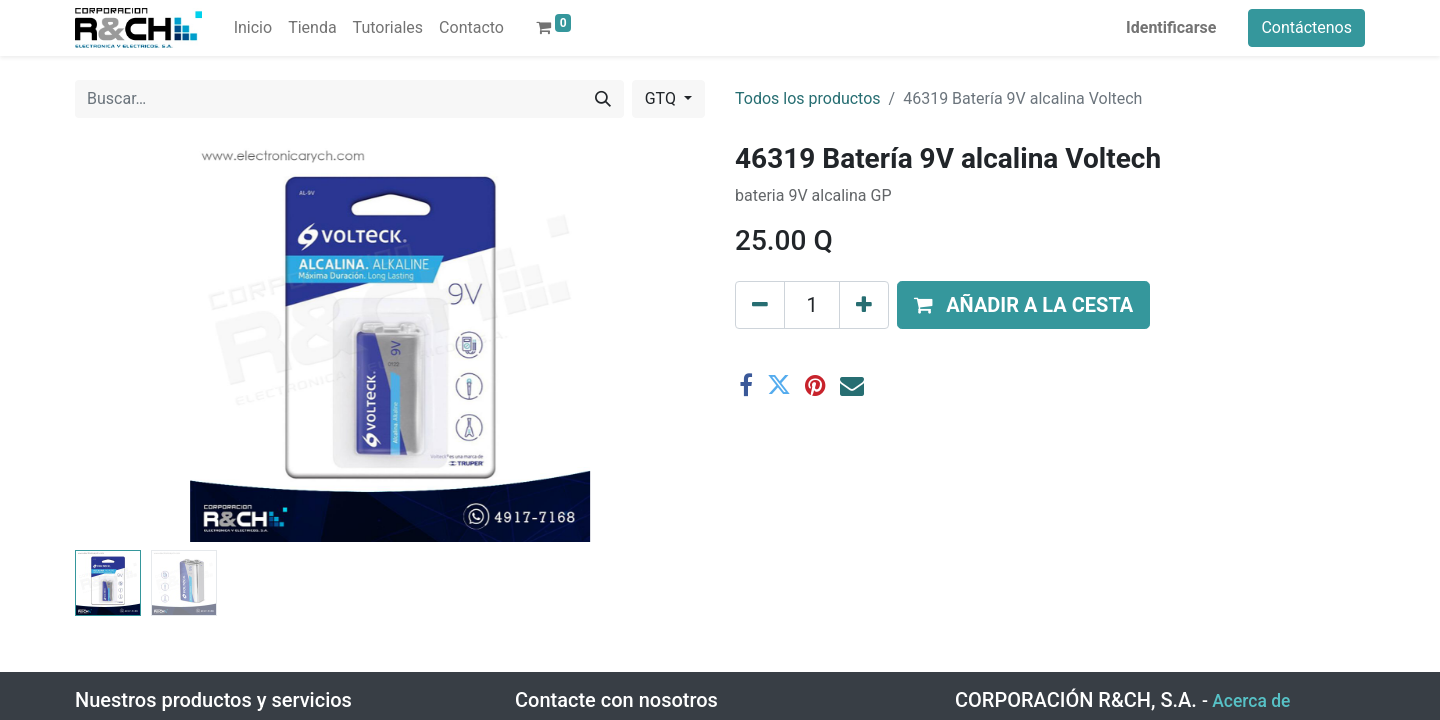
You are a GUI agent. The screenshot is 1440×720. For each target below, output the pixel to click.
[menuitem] (253, 28)
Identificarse (1171, 27)
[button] (1023, 305)
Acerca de (1251, 701)
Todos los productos (808, 98)
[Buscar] (603, 99)
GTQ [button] (662, 98)
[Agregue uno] (864, 305)
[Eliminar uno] (760, 305)
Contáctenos (1306, 27)
